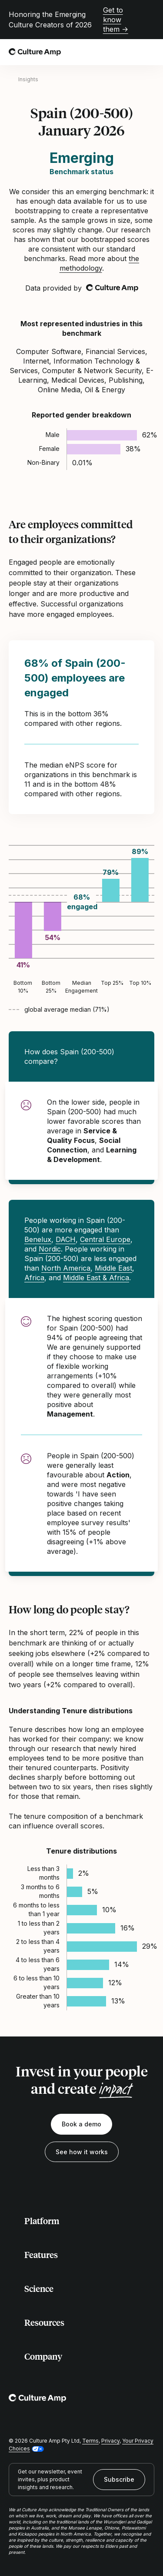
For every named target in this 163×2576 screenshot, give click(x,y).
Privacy (110, 2440)
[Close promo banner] (149, 19)
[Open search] (130, 52)
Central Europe (105, 1239)
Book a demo (81, 2124)
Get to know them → (115, 19)
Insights (28, 79)
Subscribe (119, 2479)
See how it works (82, 2151)
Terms (90, 2440)
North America (65, 1268)
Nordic (50, 1249)
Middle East (113, 1268)
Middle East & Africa (96, 1277)
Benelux (37, 1239)
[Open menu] (149, 52)
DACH (66, 1239)
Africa (34, 1277)
